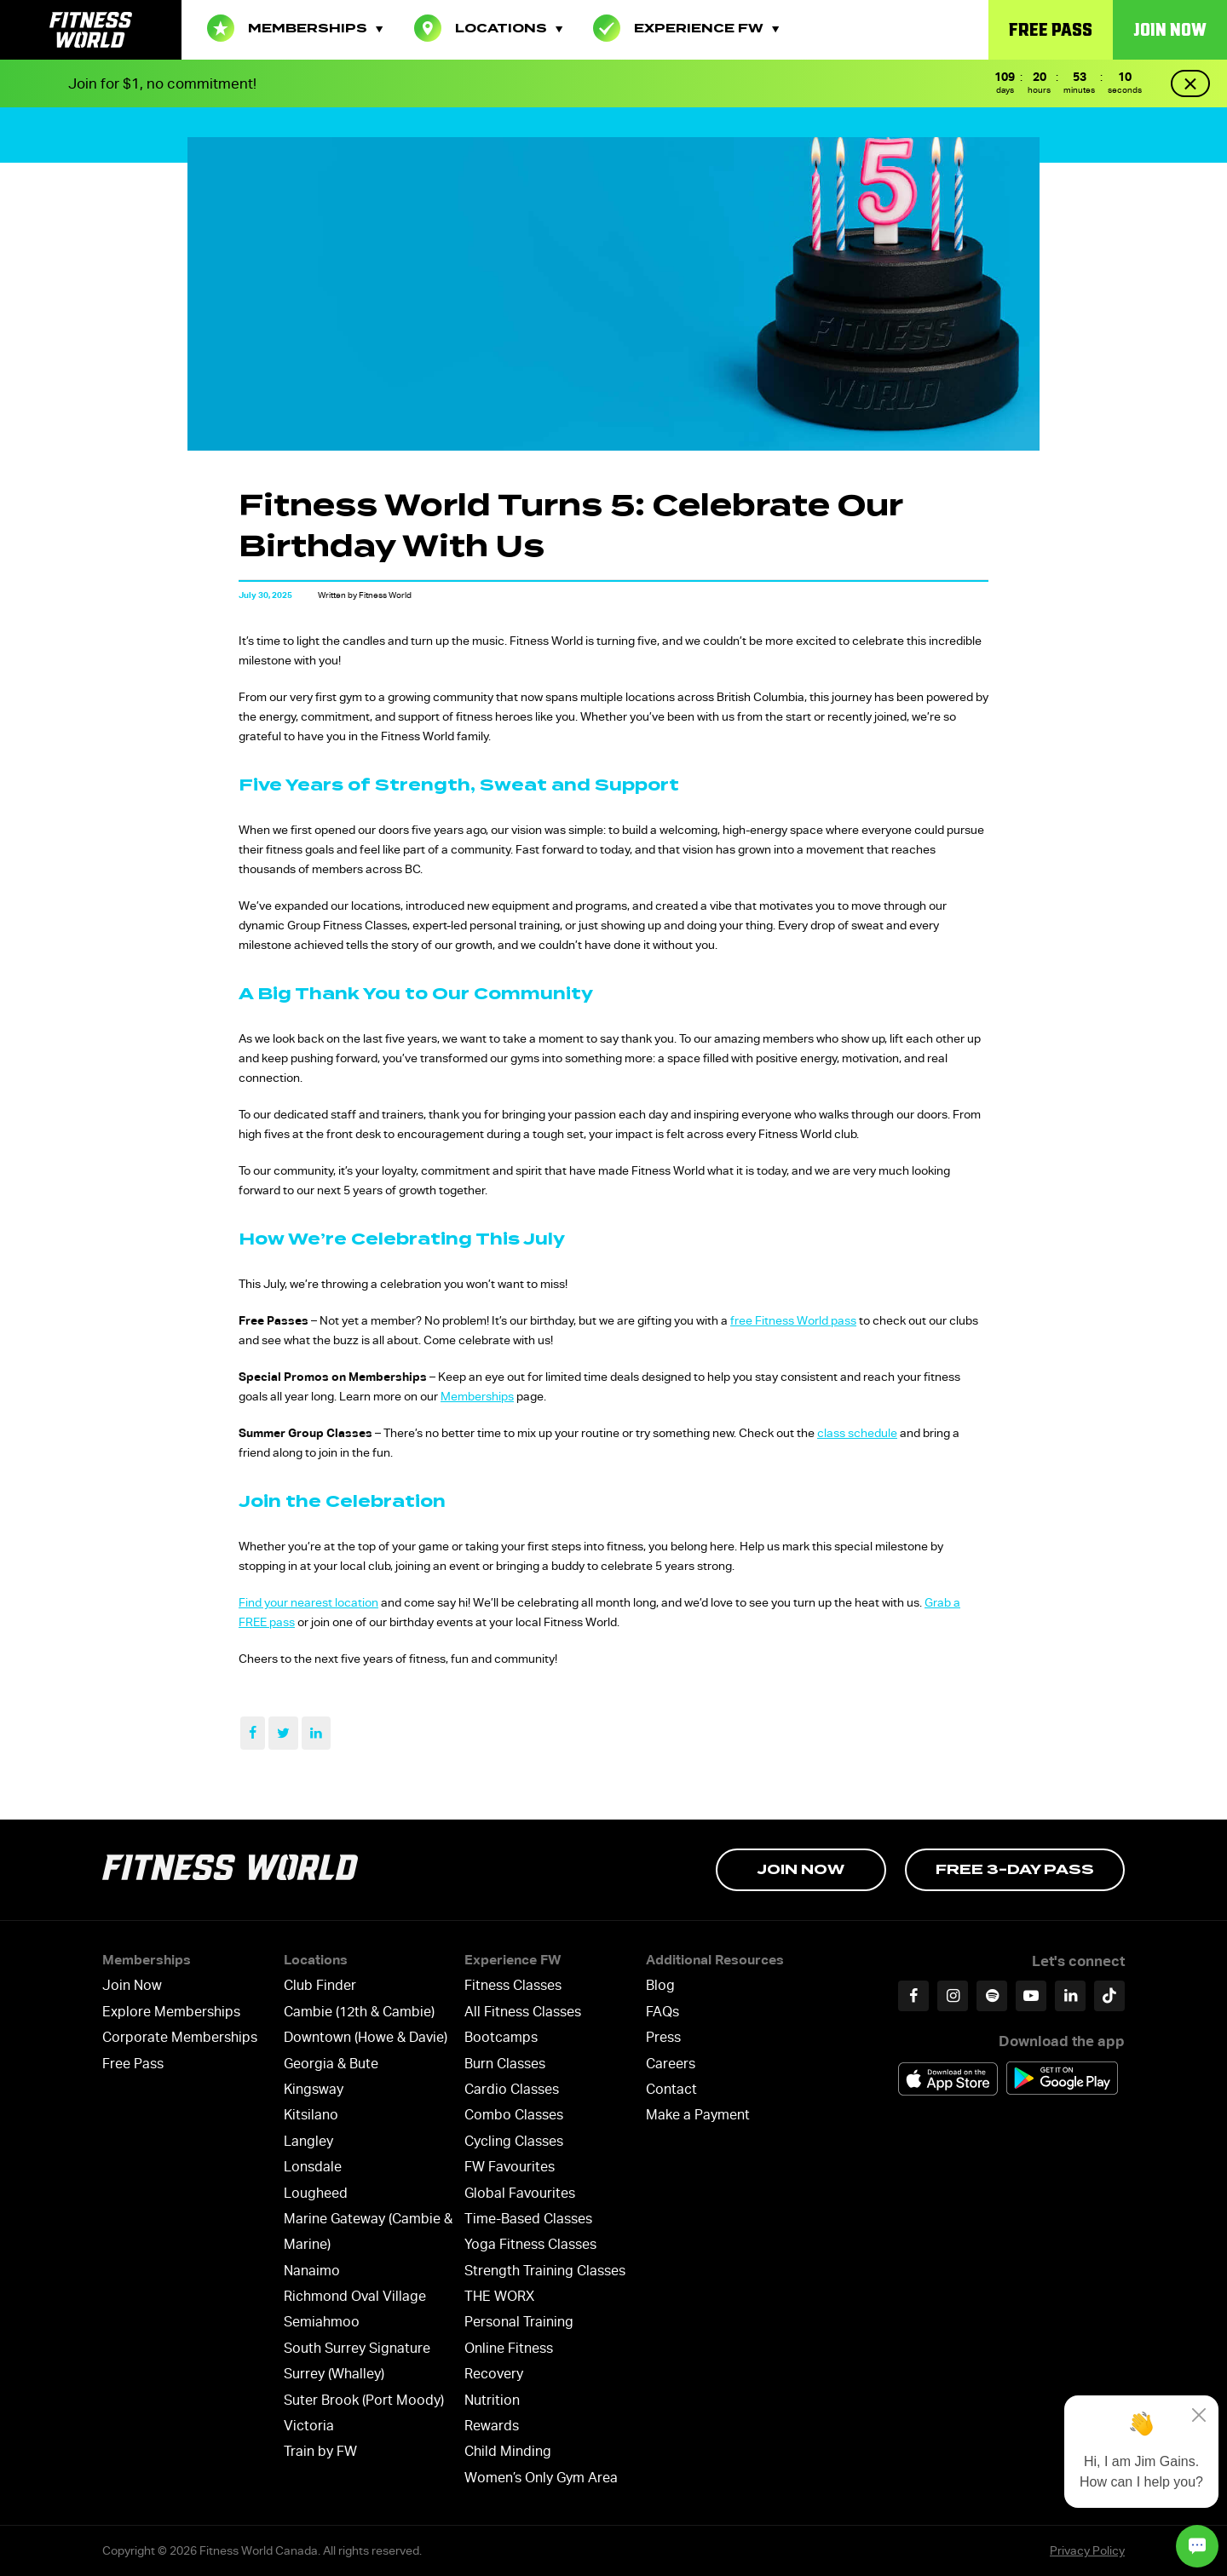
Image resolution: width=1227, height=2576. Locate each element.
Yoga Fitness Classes (530, 2244)
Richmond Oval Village (355, 2296)
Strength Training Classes (544, 2271)
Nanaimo (312, 2271)
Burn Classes (504, 2064)
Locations (488, 28)
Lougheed (316, 2193)
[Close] (1199, 2415)
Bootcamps (501, 2037)
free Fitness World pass (793, 1320)
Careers (670, 2064)
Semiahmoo (322, 2322)
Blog (660, 1985)
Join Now (1170, 29)
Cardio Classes (511, 2089)
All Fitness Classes (522, 2012)
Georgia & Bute (331, 2064)
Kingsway (313, 2089)
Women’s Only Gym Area (541, 2478)
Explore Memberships (171, 2012)
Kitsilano (311, 2115)
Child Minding (507, 2451)
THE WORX (499, 2296)
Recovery (493, 2374)
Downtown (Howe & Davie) (365, 2037)
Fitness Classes (513, 1985)
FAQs (662, 2012)
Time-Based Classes (528, 2219)
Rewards (491, 2426)
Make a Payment (698, 2115)
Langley (308, 2141)
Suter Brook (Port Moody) (364, 2400)
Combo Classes (513, 2115)
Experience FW (686, 28)
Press (663, 2037)
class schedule (857, 1433)
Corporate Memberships (179, 2037)
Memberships (295, 28)
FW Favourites (509, 2167)
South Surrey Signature (357, 2348)
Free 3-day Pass (1015, 1869)
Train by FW (320, 2451)
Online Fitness (508, 2348)
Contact (671, 2089)
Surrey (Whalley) (334, 2374)
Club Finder (320, 1985)
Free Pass (1050, 29)
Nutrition (492, 2400)
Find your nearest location (308, 1602)
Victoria (309, 2426)
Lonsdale (313, 2167)
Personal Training (518, 2322)
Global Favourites (519, 2193)
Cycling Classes (513, 2141)
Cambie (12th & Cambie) (359, 2012)
